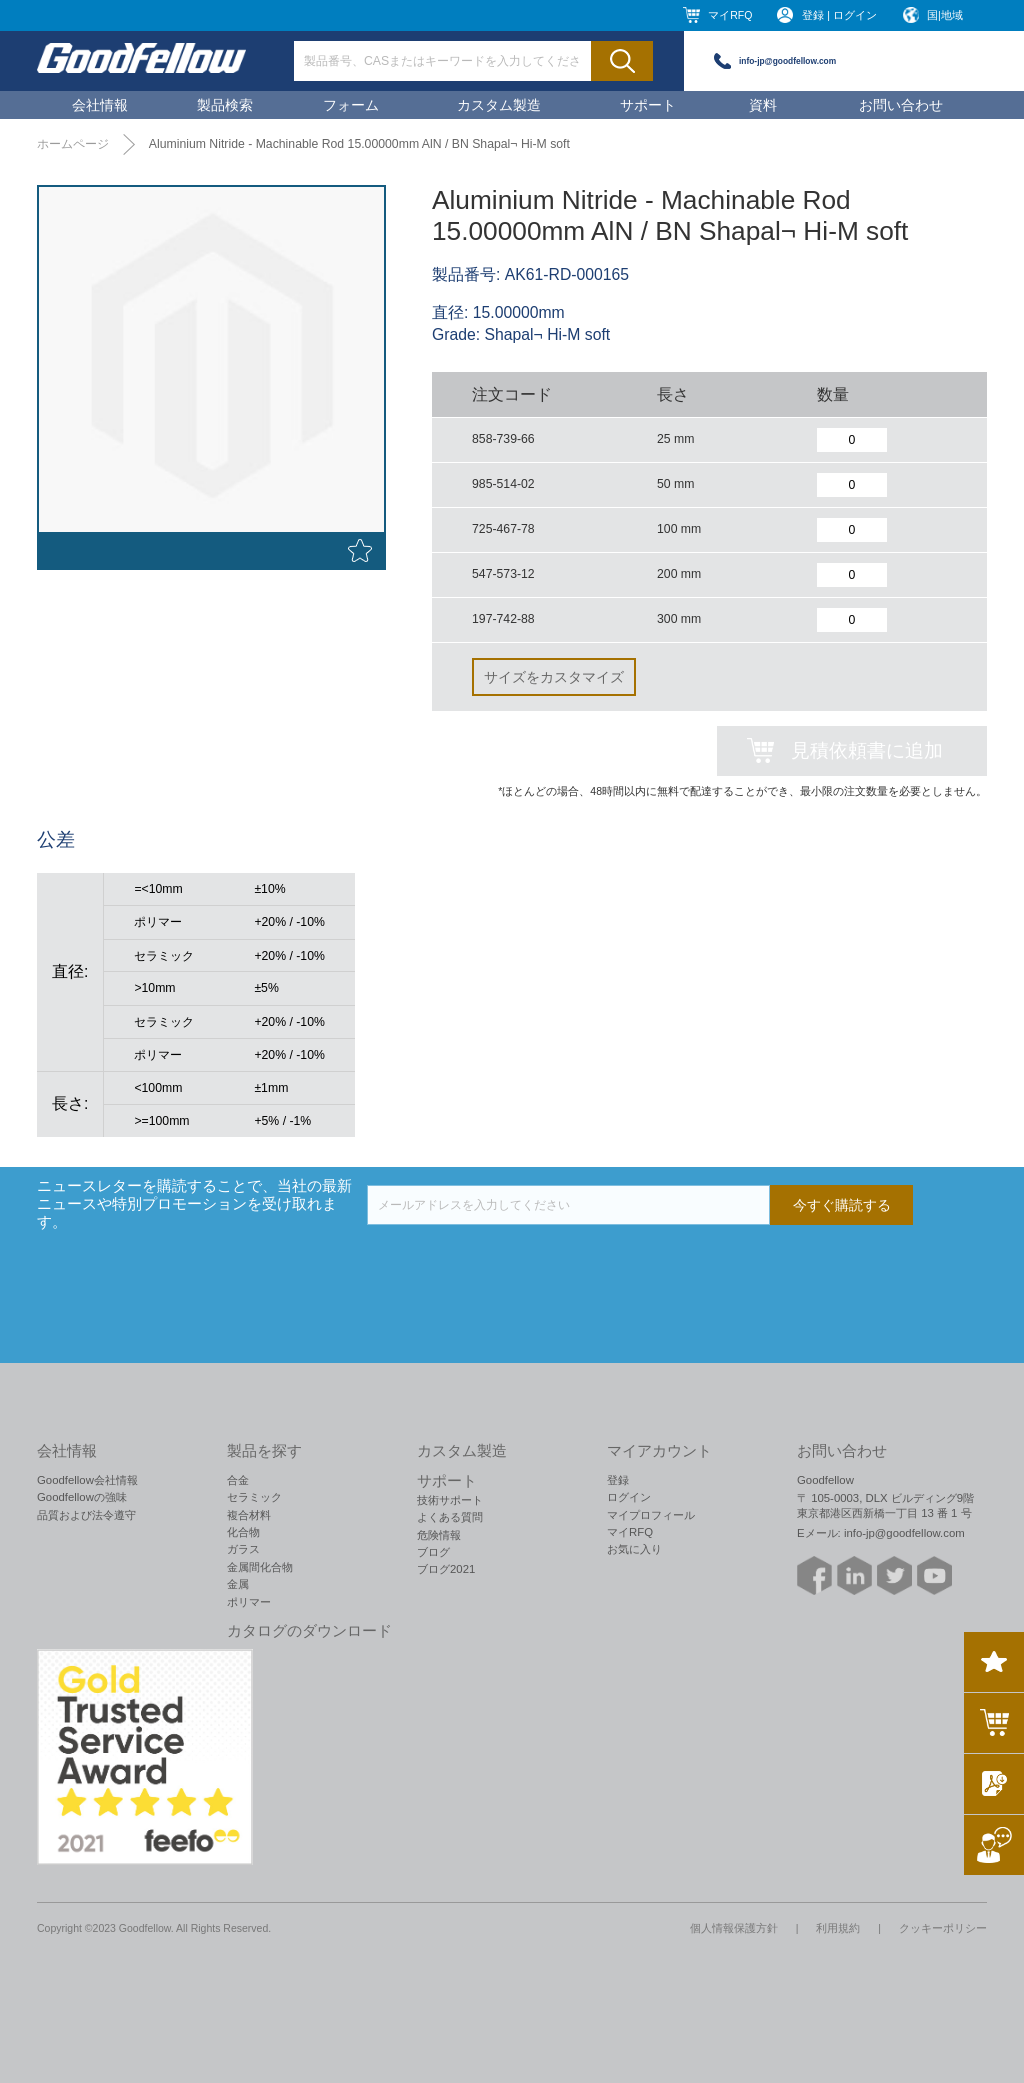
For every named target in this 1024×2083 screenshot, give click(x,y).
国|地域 (945, 15)
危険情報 (439, 1535)
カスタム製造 (499, 105)
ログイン (629, 1497)
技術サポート (450, 1500)
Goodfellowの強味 (82, 1497)
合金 (238, 1480)
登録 (618, 1480)
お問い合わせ (901, 105)
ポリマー (249, 1602)
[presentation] (519, 1264)
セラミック (254, 1497)
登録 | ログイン (839, 15)
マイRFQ (730, 15)
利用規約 (838, 1928)
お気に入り (634, 1549)
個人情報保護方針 (734, 1928)
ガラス (243, 1549)
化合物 (243, 1532)
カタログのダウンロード (309, 1631)
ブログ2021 (446, 1569)
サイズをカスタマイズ (554, 677)
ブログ (433, 1552)
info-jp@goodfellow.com (787, 61)
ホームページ (73, 144)
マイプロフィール (651, 1515)
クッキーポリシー (943, 1928)
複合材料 (249, 1515)
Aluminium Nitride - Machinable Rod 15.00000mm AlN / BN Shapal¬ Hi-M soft (359, 144)
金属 (238, 1584)
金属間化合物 (260, 1567)
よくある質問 (450, 1517)
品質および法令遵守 (86, 1515)
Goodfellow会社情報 (87, 1480)
